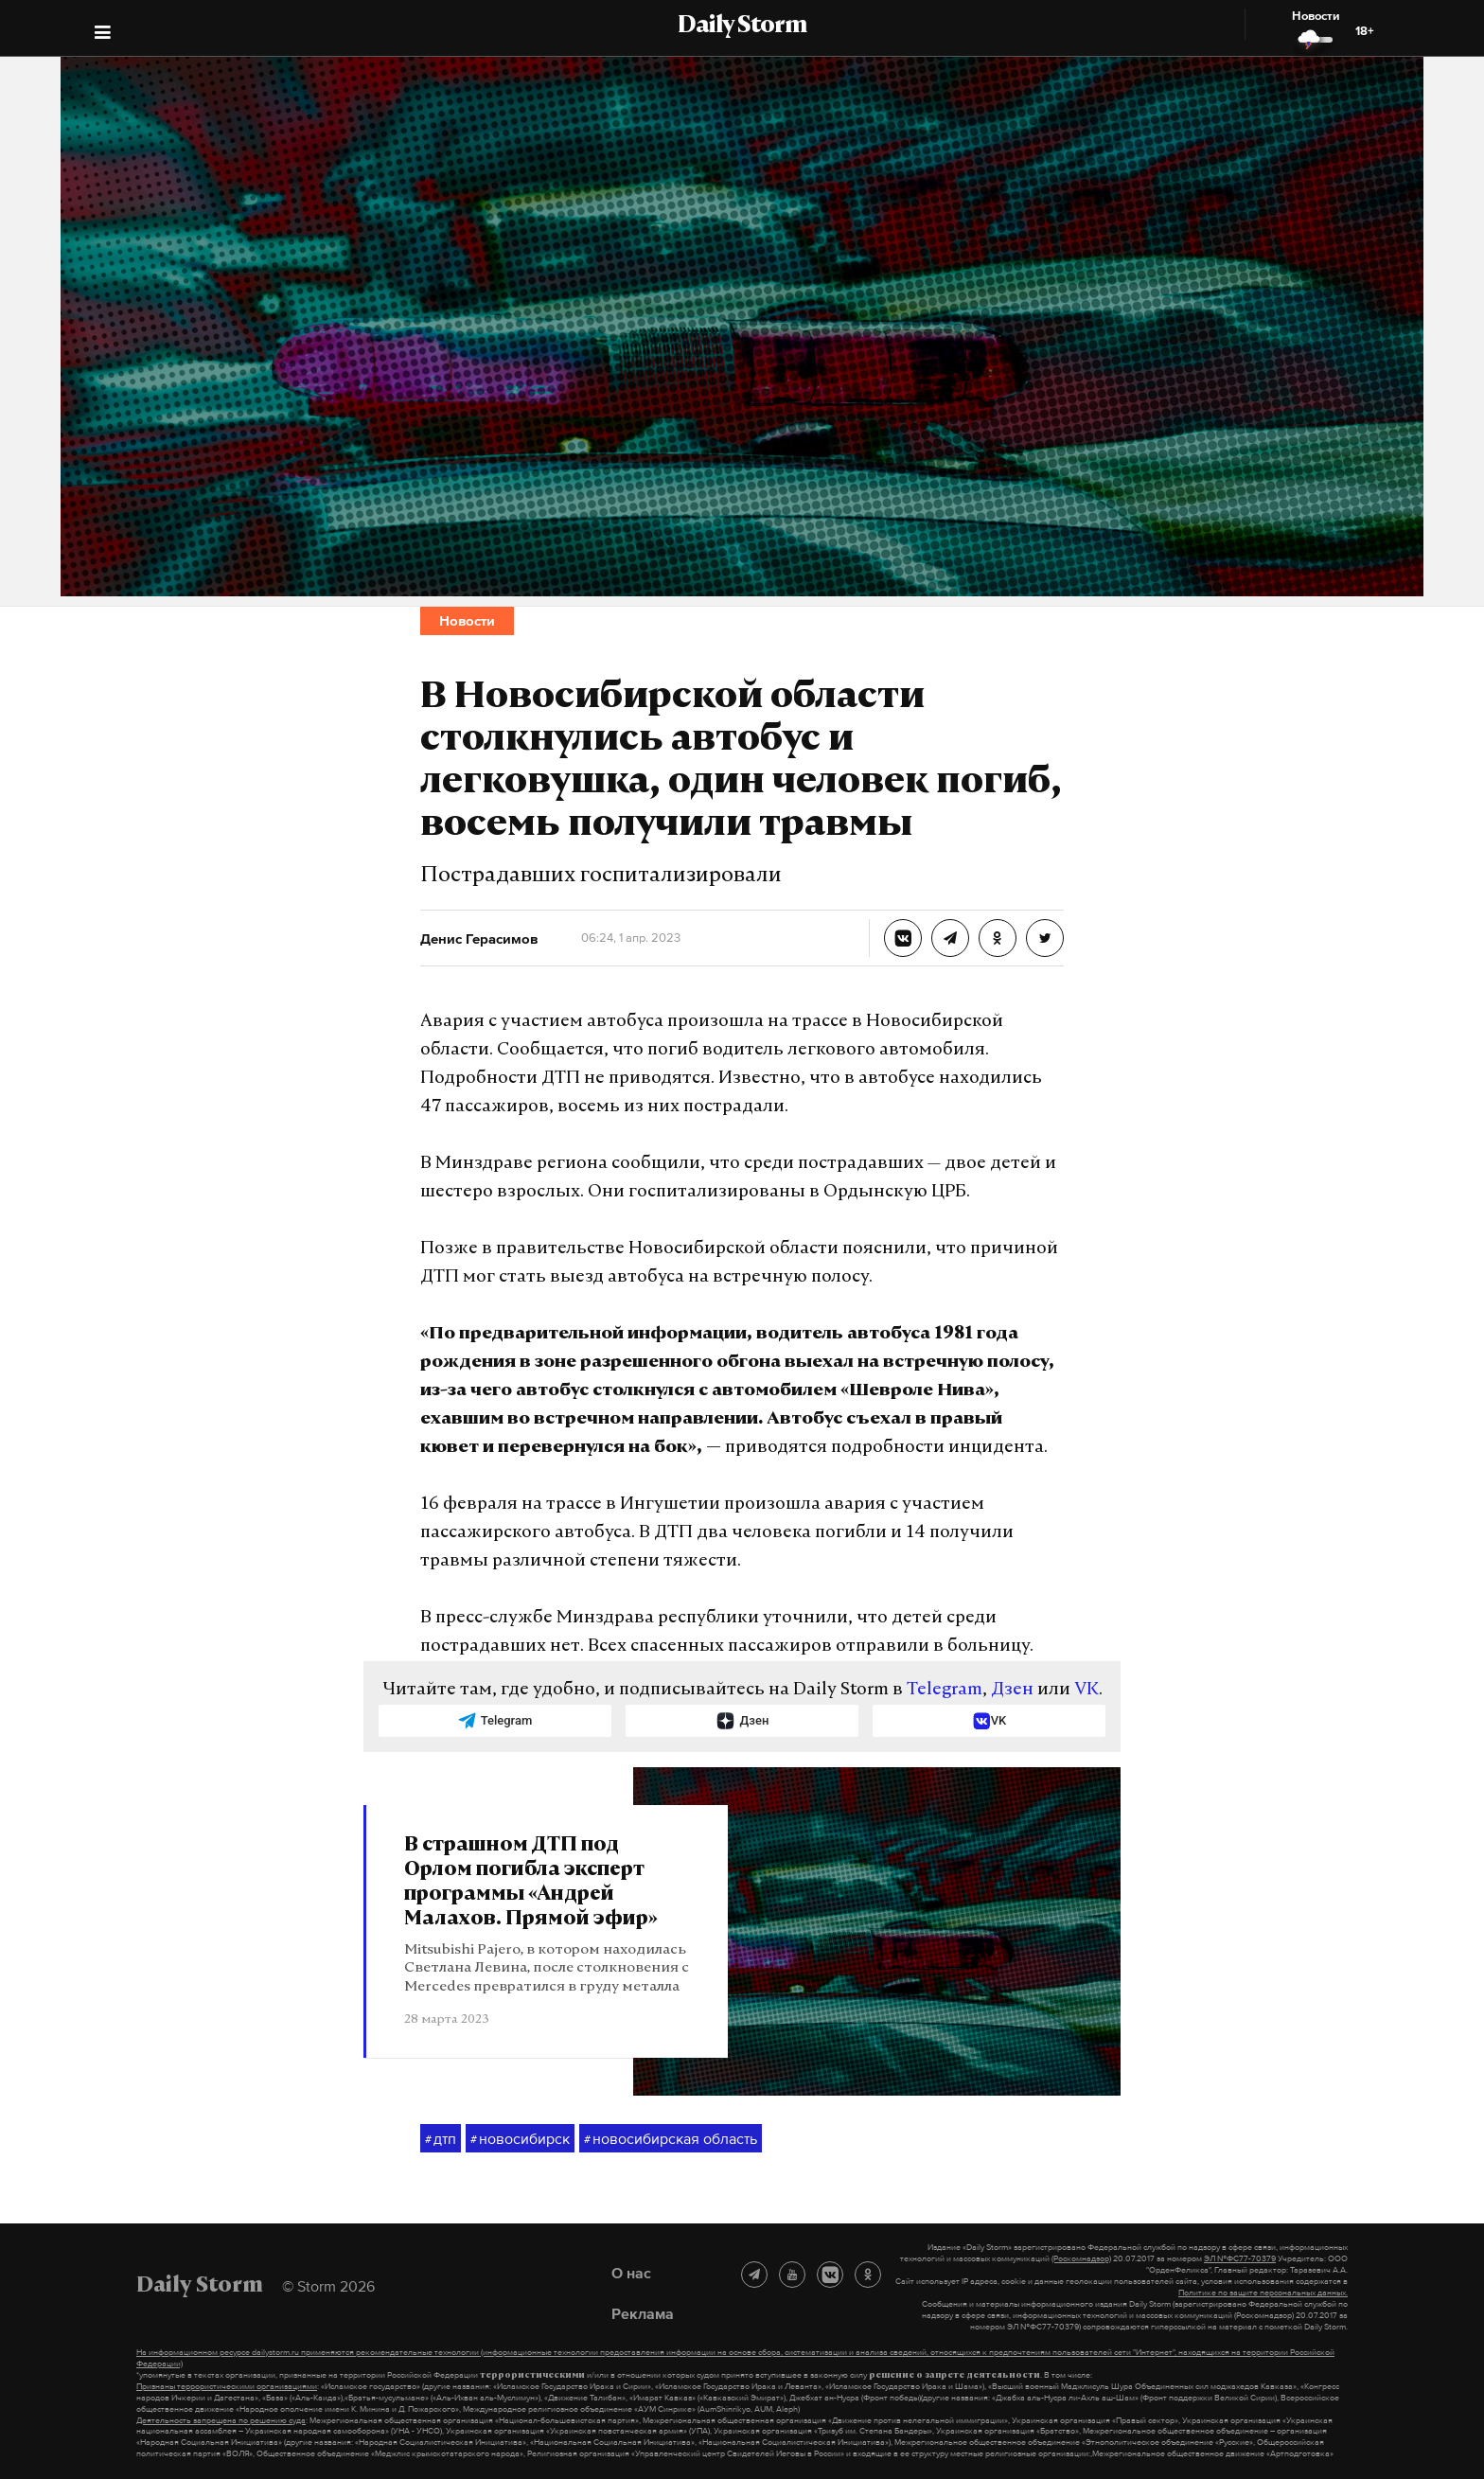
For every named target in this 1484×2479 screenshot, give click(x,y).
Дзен (1012, 1690)
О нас (631, 2272)
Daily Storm (742, 26)
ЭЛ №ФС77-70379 (1240, 2258)
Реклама (642, 2313)
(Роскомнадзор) (1081, 2258)
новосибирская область (670, 2139)
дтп (440, 2139)
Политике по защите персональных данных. (1263, 2292)
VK (1086, 1690)
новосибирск (520, 2139)
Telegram (944, 1690)
